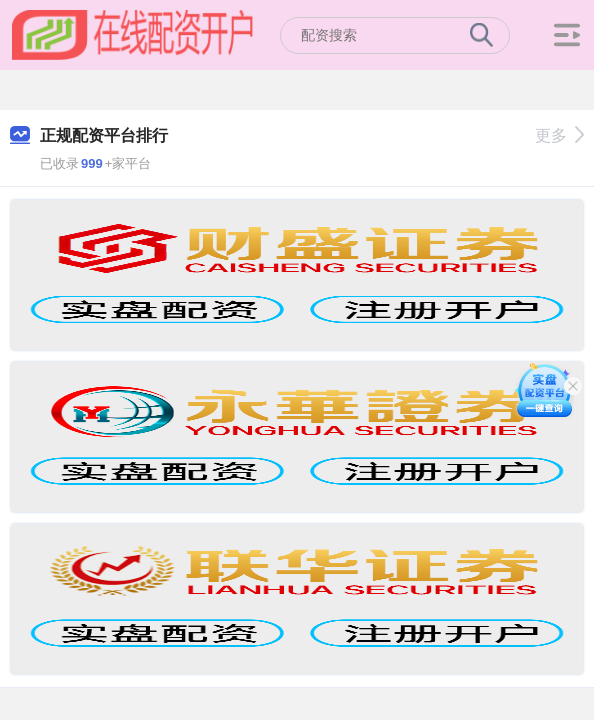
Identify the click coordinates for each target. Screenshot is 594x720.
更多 (559, 135)
